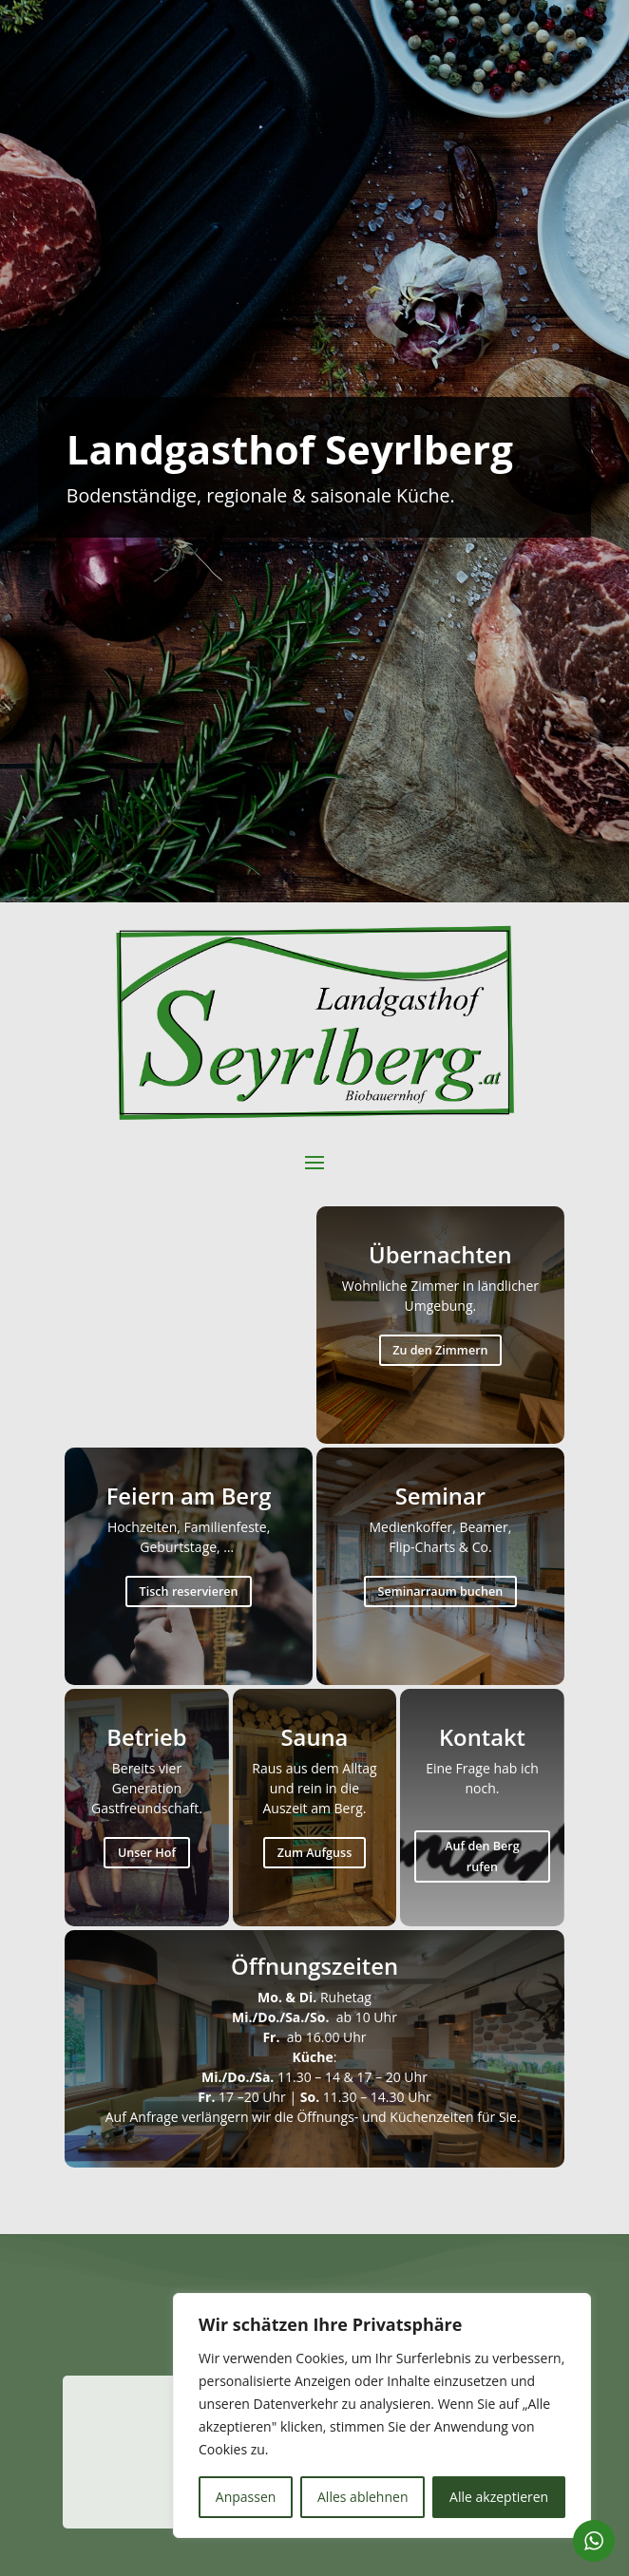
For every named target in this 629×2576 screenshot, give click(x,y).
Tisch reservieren (189, 1591)
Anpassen (246, 2497)
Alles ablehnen (362, 2497)
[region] (382, 2415)
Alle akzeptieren (498, 2497)
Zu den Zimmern (439, 1350)
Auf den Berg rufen (482, 1856)
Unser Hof (147, 1853)
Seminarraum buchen (440, 1591)
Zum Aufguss (315, 1853)
